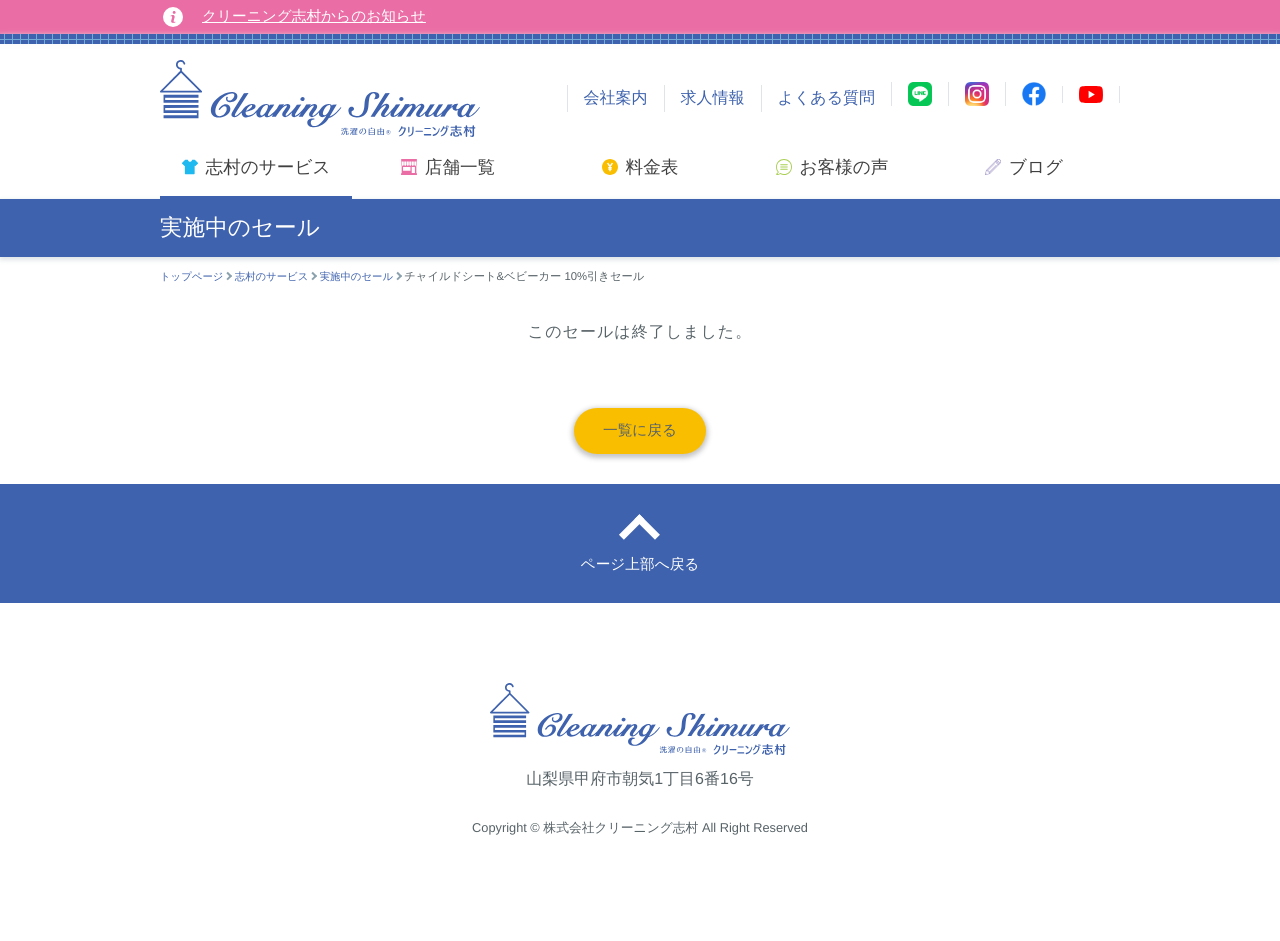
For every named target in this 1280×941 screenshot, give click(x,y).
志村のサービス (280, 277)
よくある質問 (827, 98)
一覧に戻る (640, 435)
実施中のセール (372, 277)
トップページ (194, 277)
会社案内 (616, 98)
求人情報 (713, 98)
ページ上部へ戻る (640, 581)
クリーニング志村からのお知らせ (324, 16)
